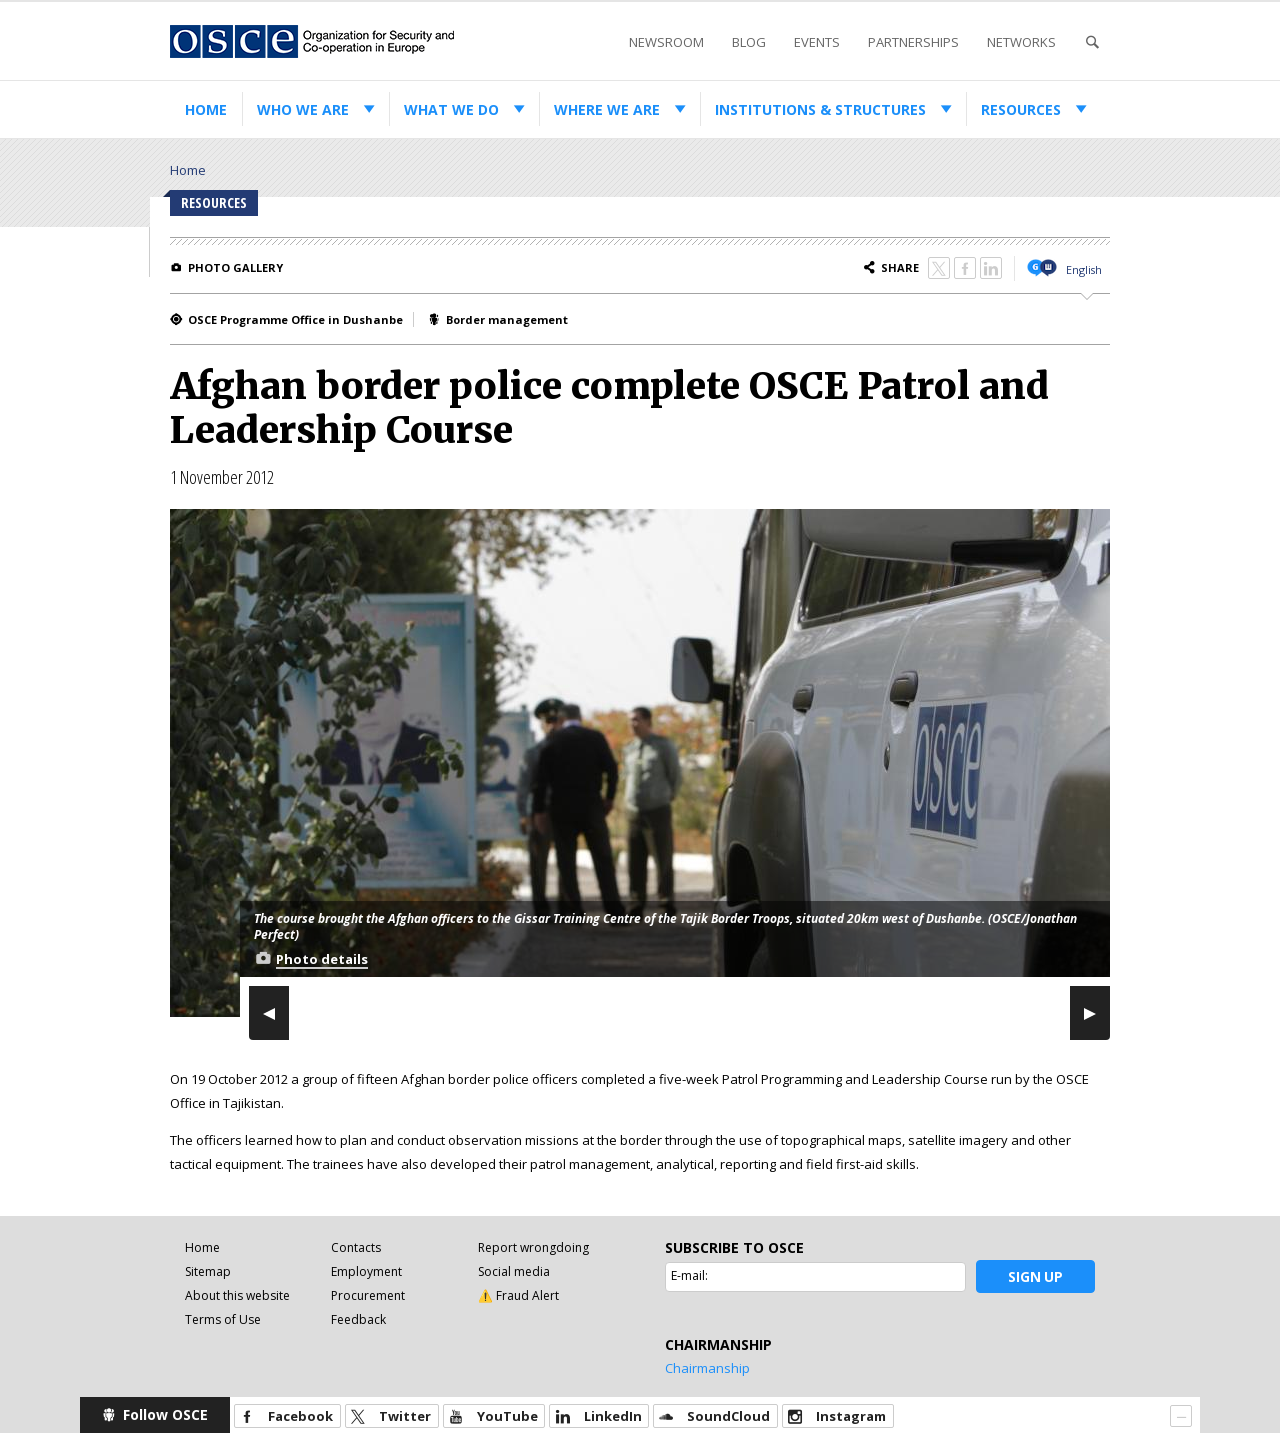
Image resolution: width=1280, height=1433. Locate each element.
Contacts (356, 1247)
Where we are (607, 109)
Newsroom (666, 42)
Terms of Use (223, 1319)
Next (1090, 1011)
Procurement (368, 1295)
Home (206, 109)
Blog (749, 42)
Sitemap (208, 1271)
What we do (451, 109)
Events (817, 42)
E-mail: (689, 1275)
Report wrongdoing (533, 1247)
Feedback (358, 1319)
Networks (1021, 42)
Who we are (303, 109)
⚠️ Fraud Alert (518, 1295)
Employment (366, 1271)
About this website (237, 1295)
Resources (1021, 109)
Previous (269, 1011)
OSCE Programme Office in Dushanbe (295, 319)
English (1084, 269)
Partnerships (913, 42)
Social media (514, 1271)
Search (1092, 42)
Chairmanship (707, 1368)
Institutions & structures (820, 109)
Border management (507, 319)
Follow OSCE (165, 1414)
